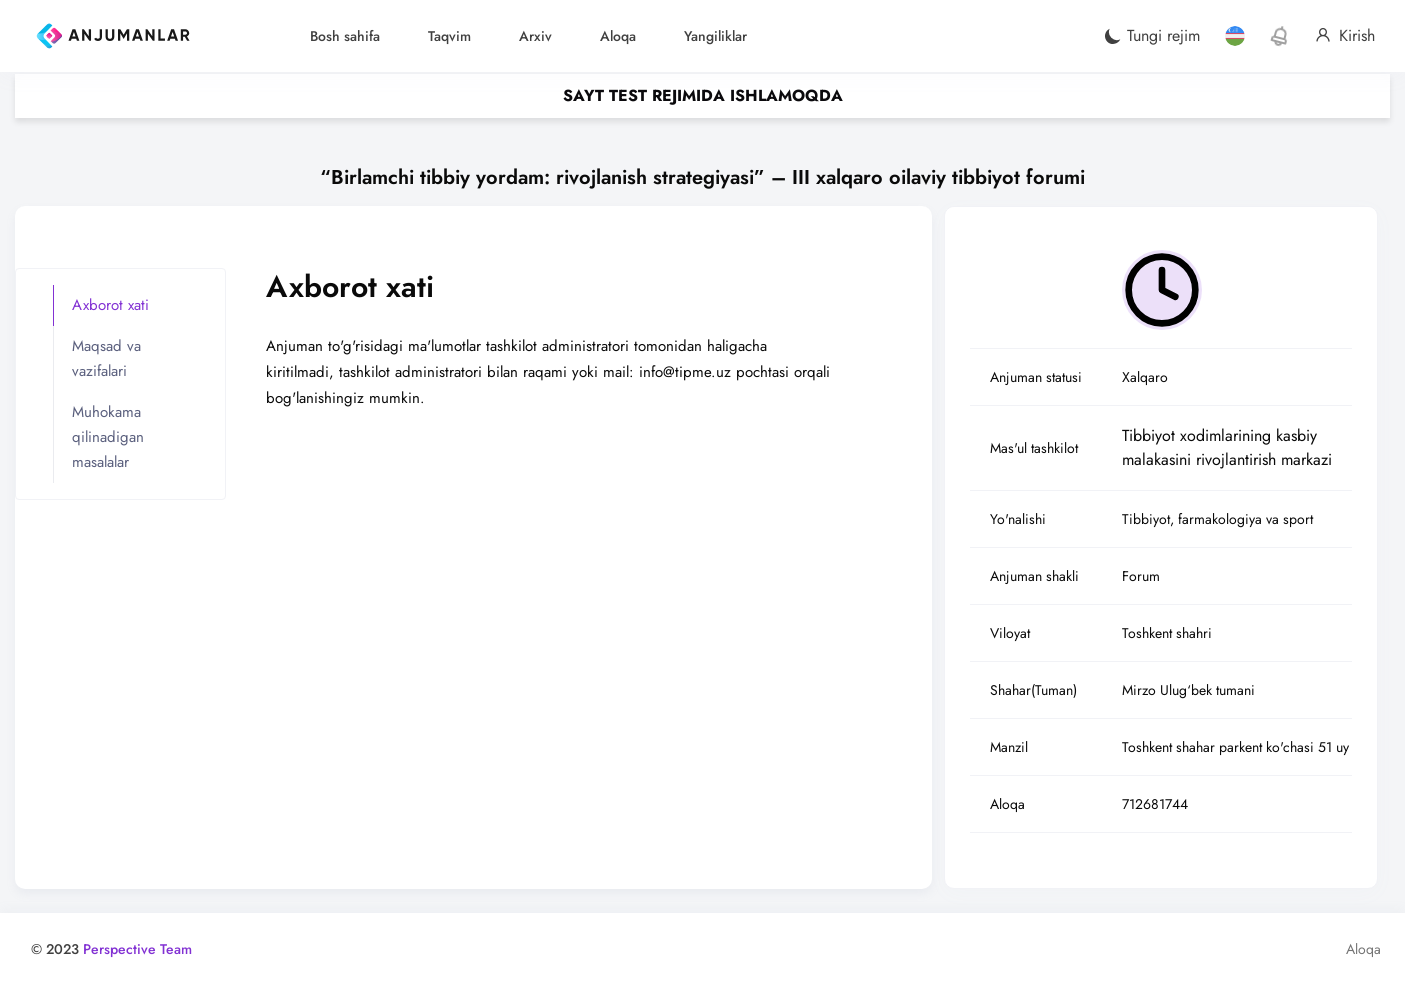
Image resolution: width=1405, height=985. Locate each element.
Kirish (1345, 36)
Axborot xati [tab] (110, 305)
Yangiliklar (715, 36)
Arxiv (535, 36)
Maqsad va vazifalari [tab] (106, 358)
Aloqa (618, 36)
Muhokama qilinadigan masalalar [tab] (108, 437)
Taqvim (449, 36)
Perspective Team (137, 949)
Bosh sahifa (345, 36)
